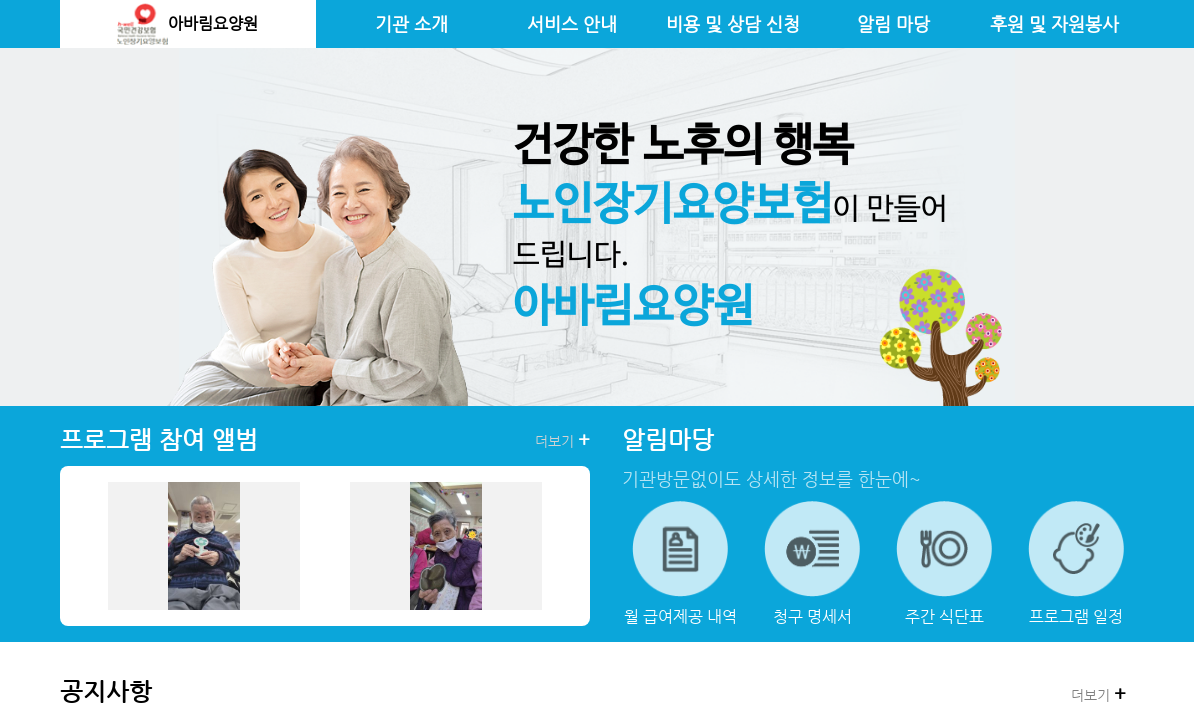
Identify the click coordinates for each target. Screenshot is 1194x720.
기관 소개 (411, 24)
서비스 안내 (572, 24)
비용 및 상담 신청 (733, 24)
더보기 (562, 440)
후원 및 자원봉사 (1054, 24)
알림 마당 (893, 24)
